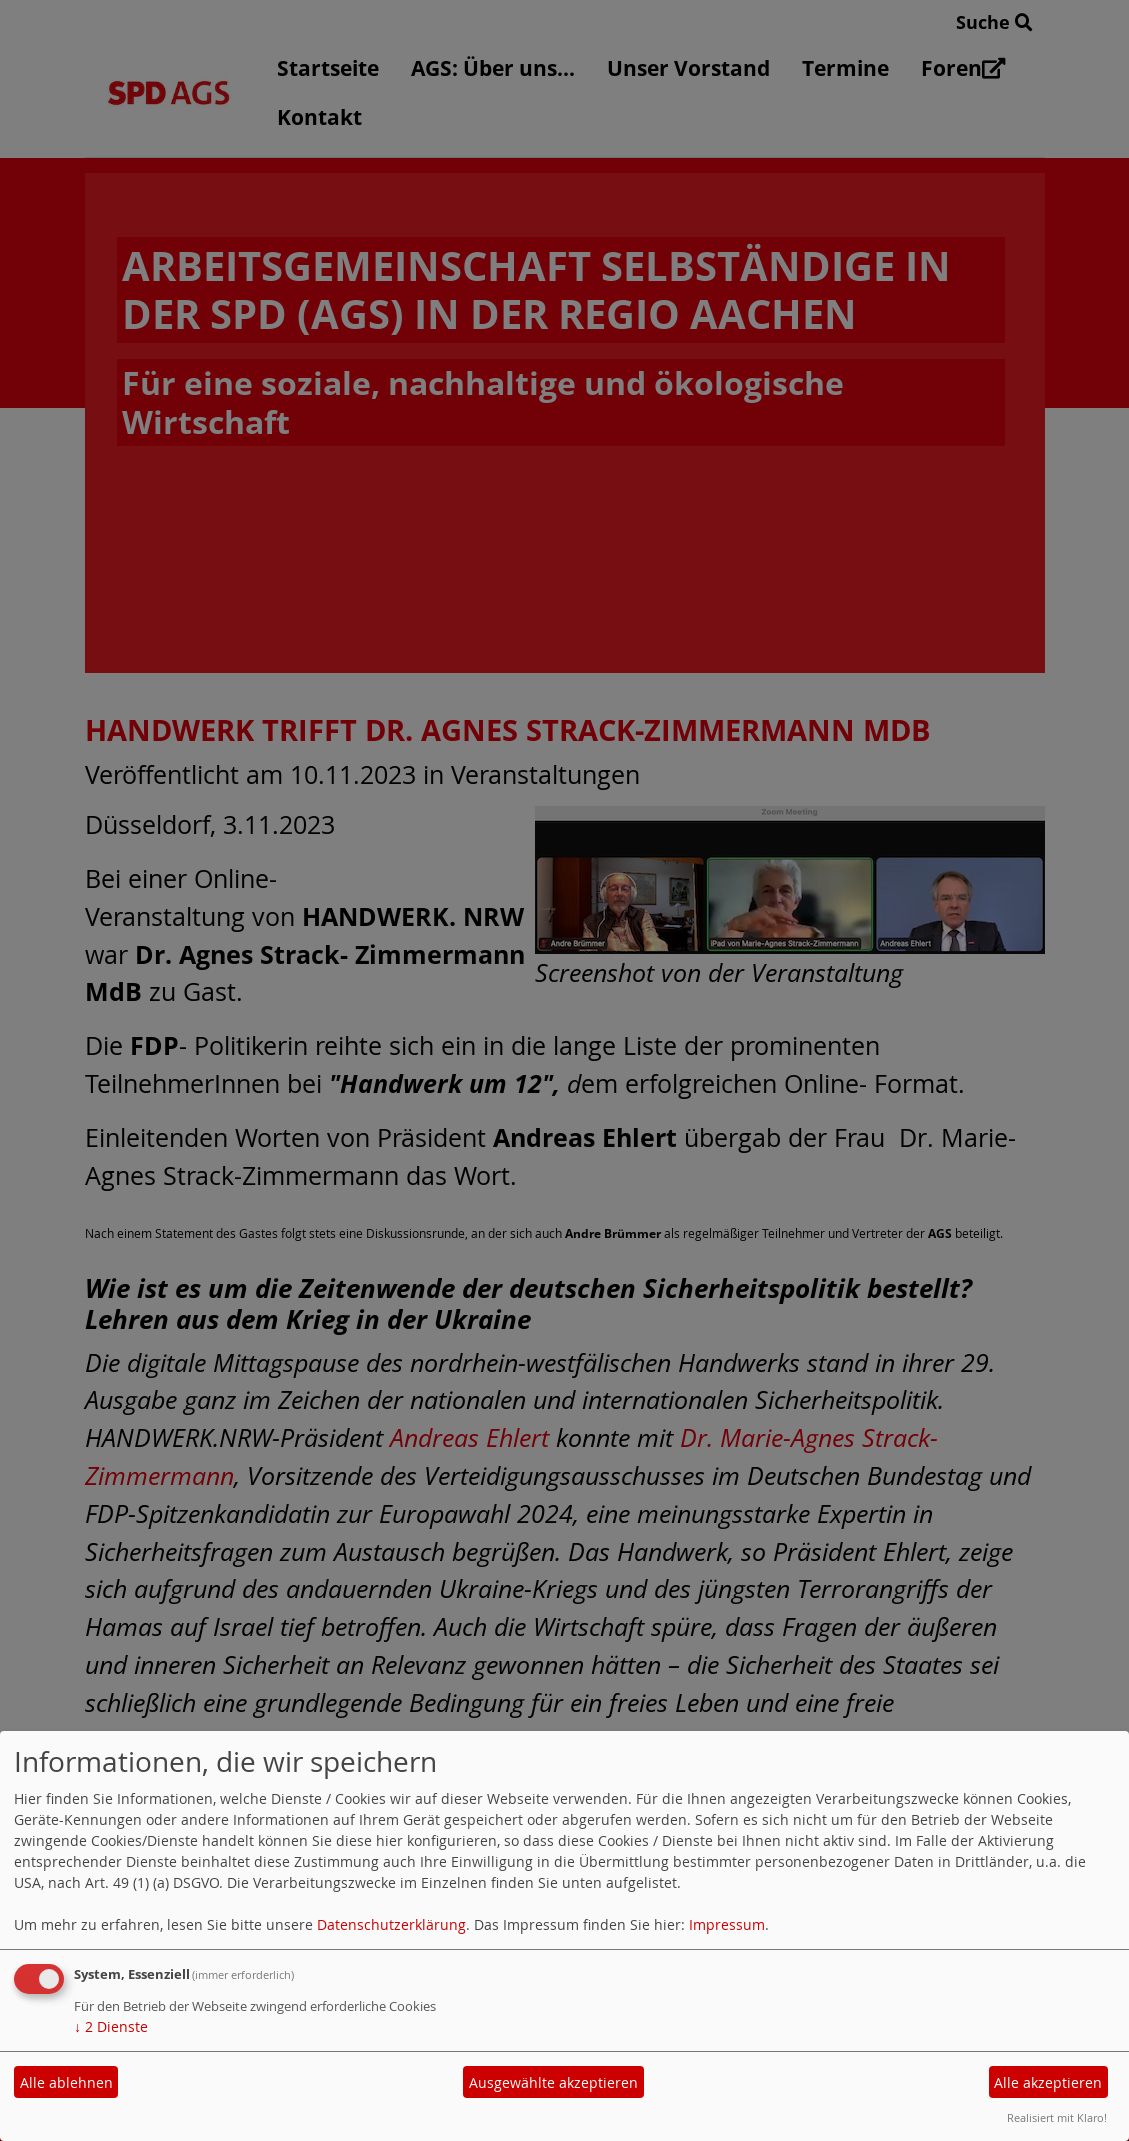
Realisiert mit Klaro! (1057, 2117)
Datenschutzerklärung (391, 1924)
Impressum (727, 1924)
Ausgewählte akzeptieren (553, 2082)
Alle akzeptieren (1048, 2082)
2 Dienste (111, 2026)
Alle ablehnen (66, 2082)
